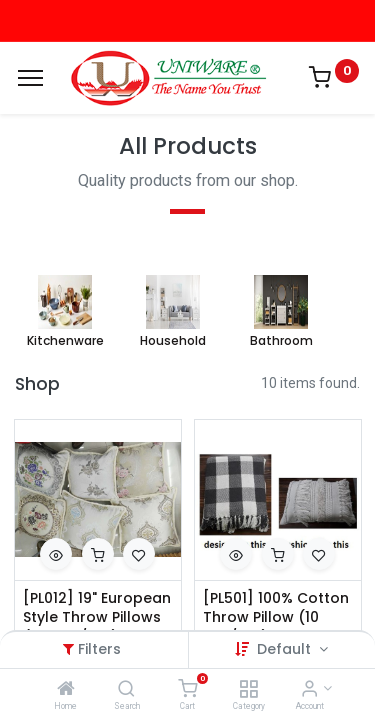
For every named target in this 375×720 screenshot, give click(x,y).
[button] (56, 554)
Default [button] (286, 649)
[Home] (66, 690)
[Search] (126, 690)
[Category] (248, 690)
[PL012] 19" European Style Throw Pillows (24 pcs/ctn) (97, 618)
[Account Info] (309, 690)
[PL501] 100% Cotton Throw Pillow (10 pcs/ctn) (276, 618)
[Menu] (30, 78)
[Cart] (187, 690)
